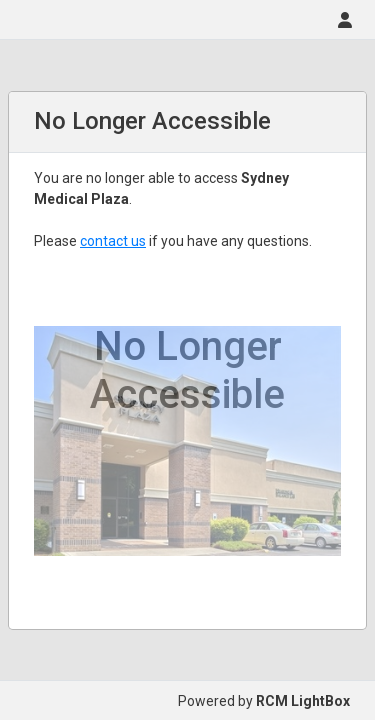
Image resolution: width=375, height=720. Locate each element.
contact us (113, 241)
